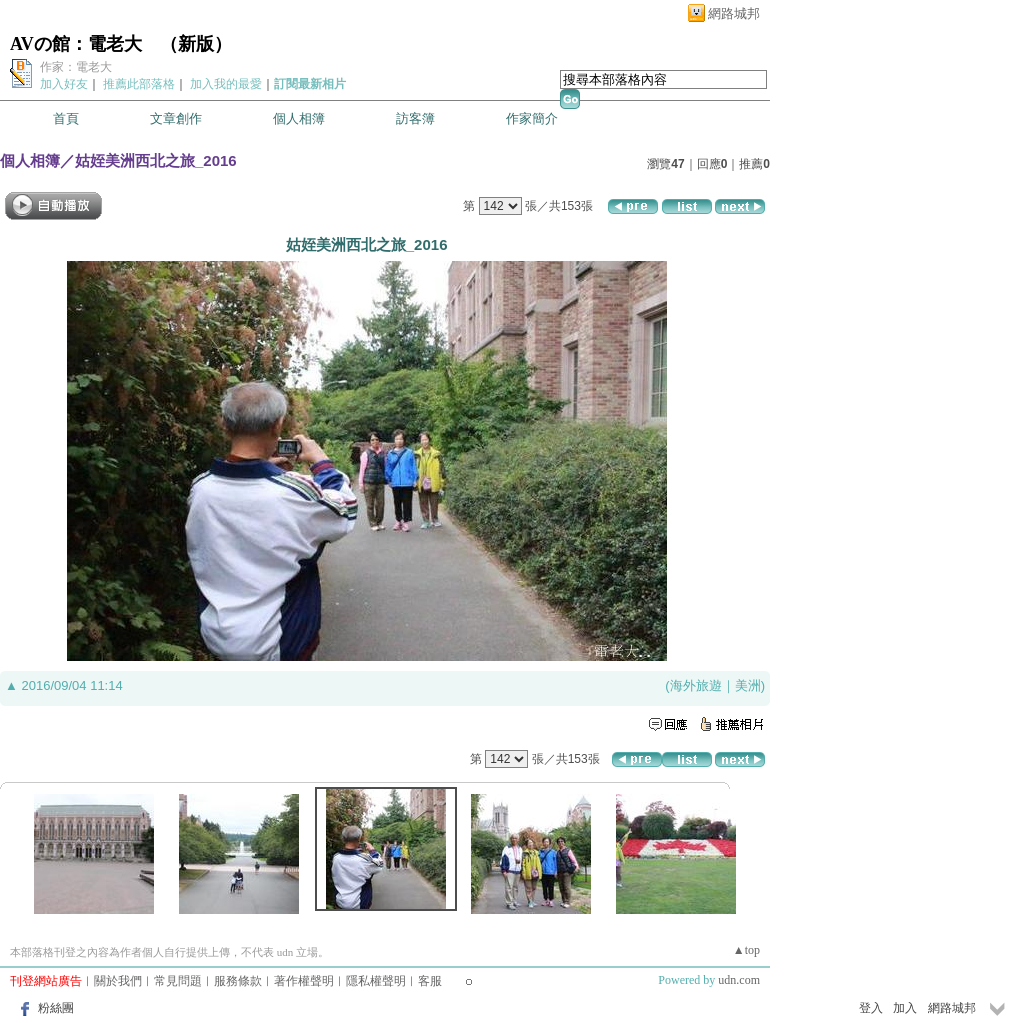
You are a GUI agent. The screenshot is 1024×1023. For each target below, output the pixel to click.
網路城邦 (734, 13)
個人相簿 (299, 118)
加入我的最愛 (226, 84)
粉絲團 (56, 1008)
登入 (871, 1008)
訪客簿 (415, 118)
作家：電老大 (76, 67)
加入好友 (64, 84)
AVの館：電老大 (76, 44)
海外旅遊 (696, 685)
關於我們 (118, 981)
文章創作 (176, 118)
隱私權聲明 (376, 981)
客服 (430, 981)
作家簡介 (532, 118)
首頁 (66, 118)
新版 (196, 44)
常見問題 (178, 981)
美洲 (748, 685)
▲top (746, 950)
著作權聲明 (304, 981)
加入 (905, 1008)
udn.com (739, 980)
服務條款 (238, 981)
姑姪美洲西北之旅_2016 (156, 160)
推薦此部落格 (139, 84)
